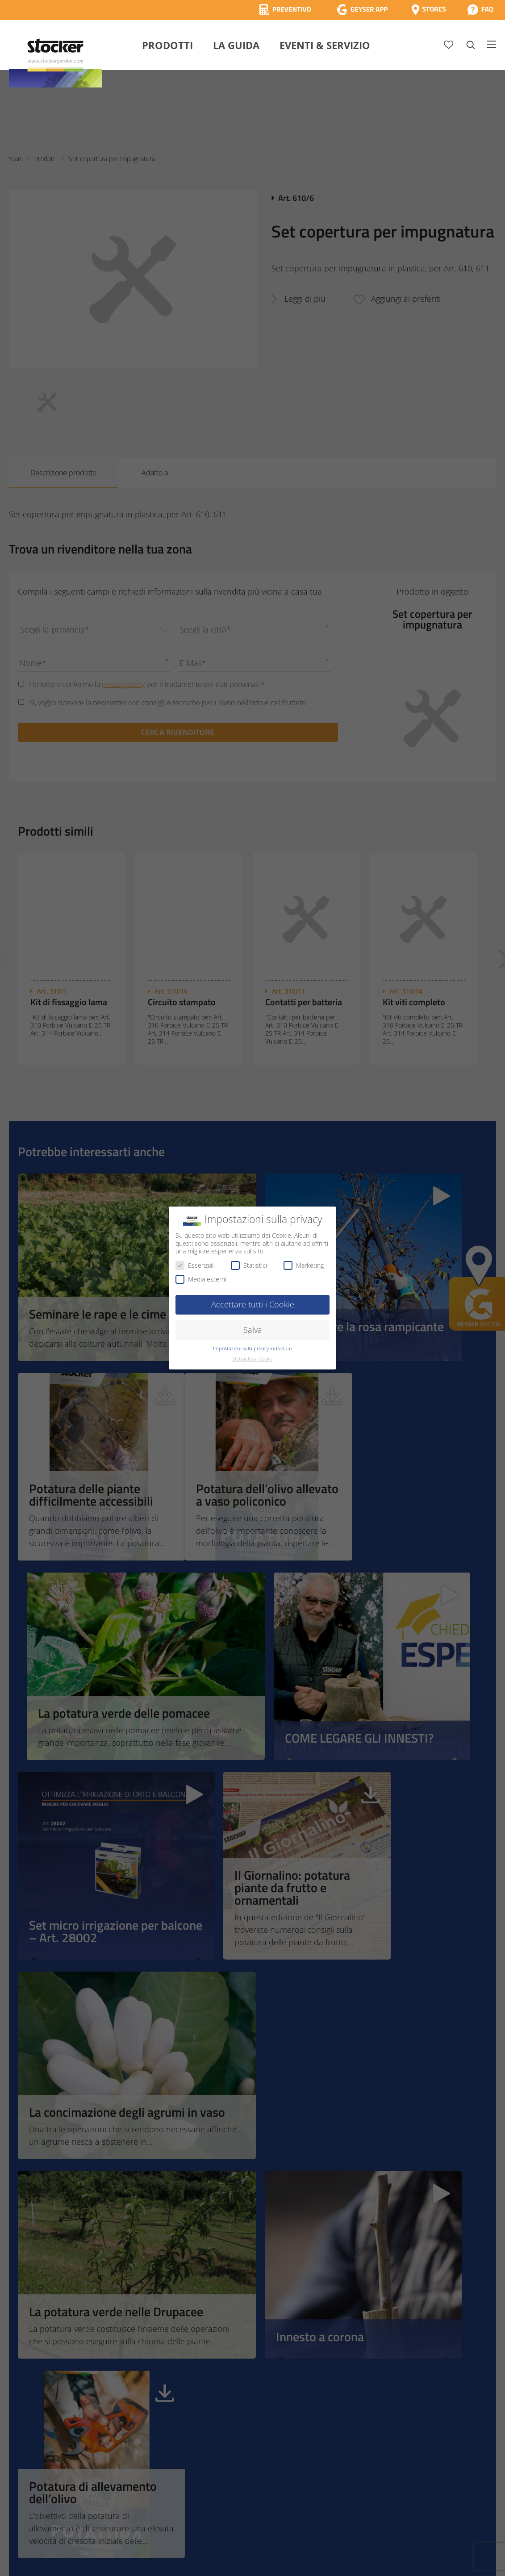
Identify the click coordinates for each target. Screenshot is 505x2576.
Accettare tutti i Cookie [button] (252, 1304)
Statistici (249, 1265)
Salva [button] (252, 1329)
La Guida (236, 45)
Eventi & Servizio (325, 45)
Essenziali (195, 1265)
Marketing (304, 1265)
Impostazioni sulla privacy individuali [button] (252, 1348)
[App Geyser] (362, 9)
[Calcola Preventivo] (285, 9)
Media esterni (200, 1279)
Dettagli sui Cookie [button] (253, 1359)
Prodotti (167, 45)
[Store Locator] (429, 9)
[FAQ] (480, 9)
